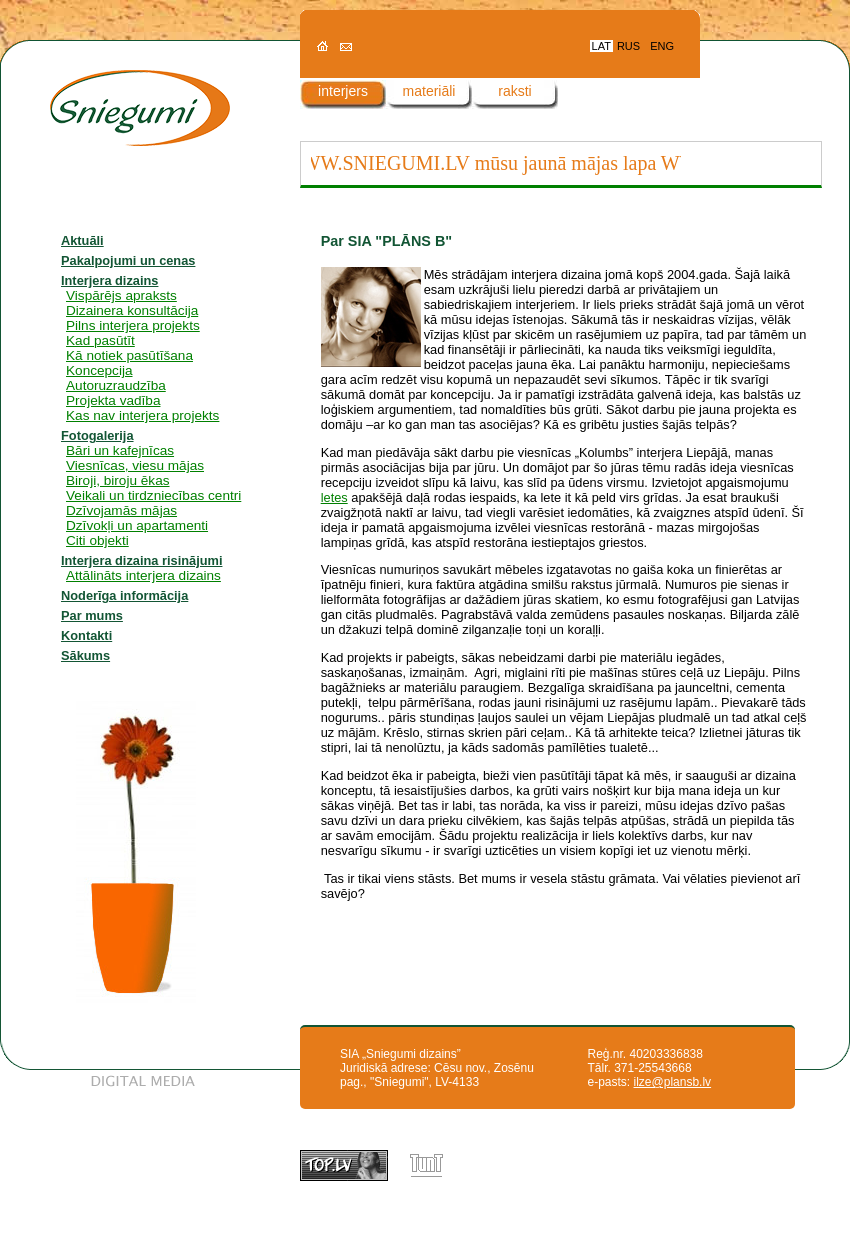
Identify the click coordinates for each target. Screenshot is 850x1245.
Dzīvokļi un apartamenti (137, 525)
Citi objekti (97, 540)
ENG (662, 46)
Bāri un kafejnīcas (120, 450)
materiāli (429, 91)
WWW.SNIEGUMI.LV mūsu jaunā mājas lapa (474, 163)
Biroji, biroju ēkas (118, 480)
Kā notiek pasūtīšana (129, 355)
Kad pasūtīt (100, 340)
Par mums (92, 615)
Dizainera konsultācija (132, 310)
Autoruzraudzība (116, 385)
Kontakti (86, 635)
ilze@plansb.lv (673, 1082)
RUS (628, 46)
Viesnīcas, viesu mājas (135, 465)
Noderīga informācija (124, 595)
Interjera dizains (109, 280)
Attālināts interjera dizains (143, 575)
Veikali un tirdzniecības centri (153, 495)
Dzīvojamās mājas (121, 510)
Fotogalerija (97, 435)
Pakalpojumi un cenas (128, 260)
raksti (514, 91)
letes (334, 497)
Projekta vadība (113, 400)
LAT (601, 46)
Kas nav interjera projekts (142, 415)
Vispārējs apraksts (121, 295)
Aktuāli (82, 240)
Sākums (85, 655)
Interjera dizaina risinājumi (141, 560)
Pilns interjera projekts (133, 325)
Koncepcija (99, 370)
